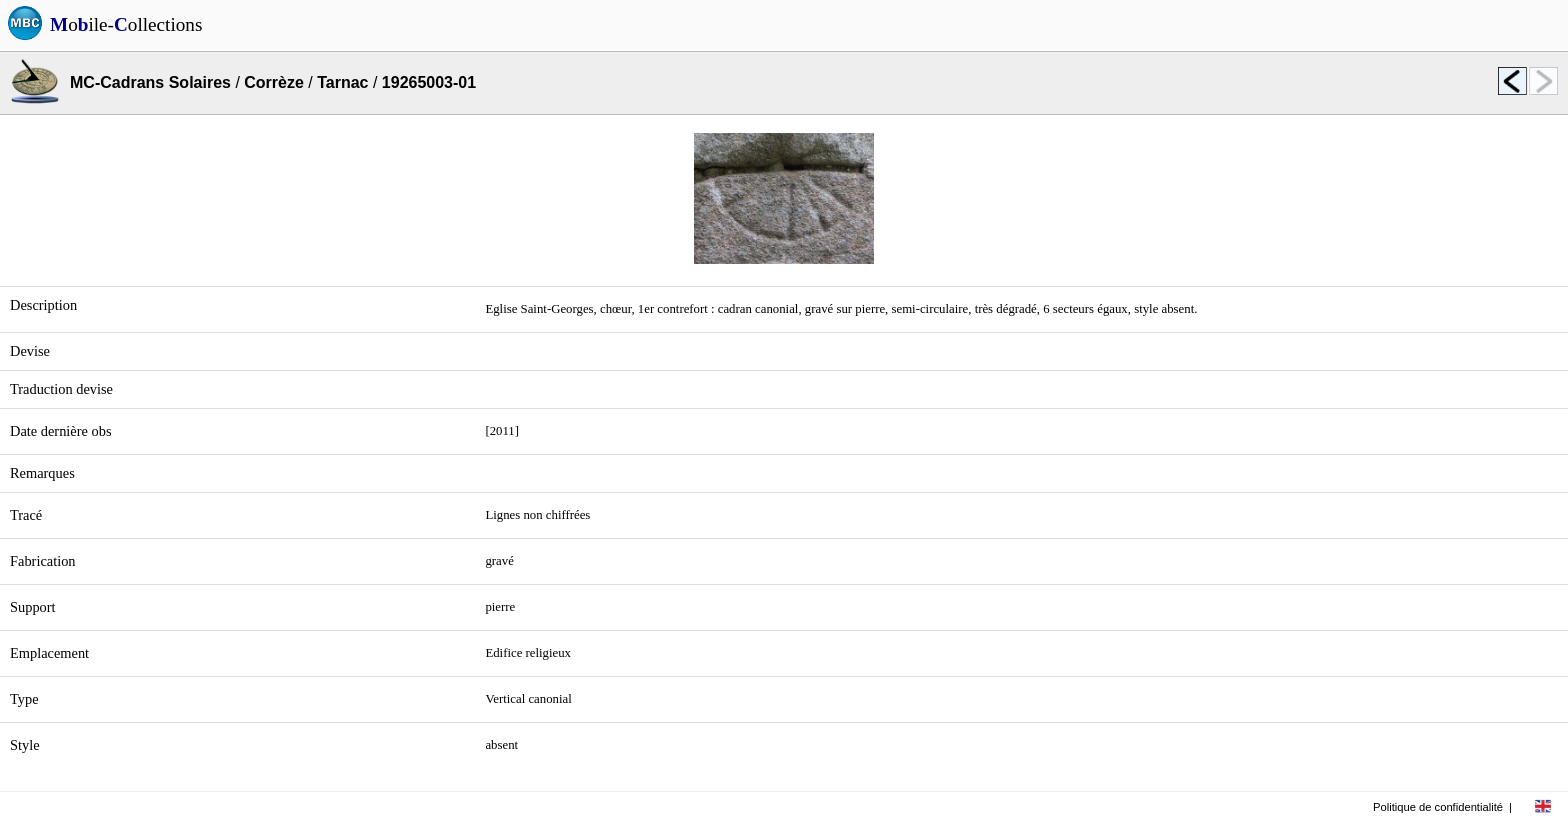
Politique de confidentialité (1438, 807)
